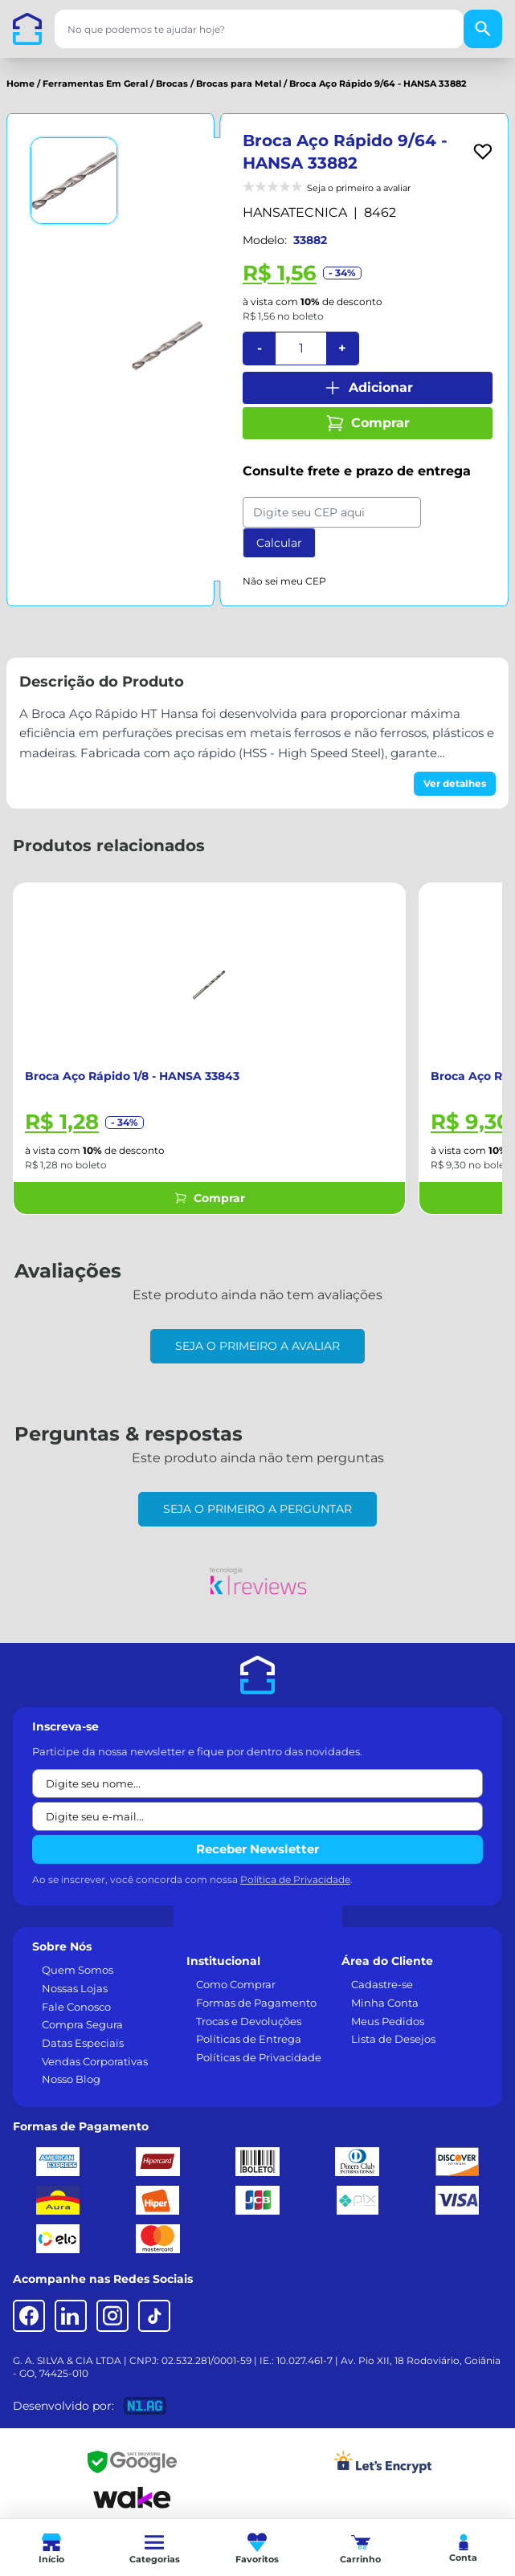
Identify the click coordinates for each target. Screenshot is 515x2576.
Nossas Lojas (75, 1988)
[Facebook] (29, 2316)
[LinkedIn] (71, 2316)
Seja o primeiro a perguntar (257, 1509)
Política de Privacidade (295, 1879)
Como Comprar (236, 1984)
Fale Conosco (76, 2006)
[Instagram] (112, 2316)
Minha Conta (385, 2002)
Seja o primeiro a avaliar (257, 1346)
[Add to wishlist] (483, 151)
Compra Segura (82, 2024)
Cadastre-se (382, 1984)
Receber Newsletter (257, 1849)
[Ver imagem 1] (74, 180)
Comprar (367, 423)
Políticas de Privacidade (258, 2057)
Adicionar (368, 387)
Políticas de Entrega (248, 2038)
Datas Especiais (83, 2042)
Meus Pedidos (387, 2021)
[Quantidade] (301, 348)
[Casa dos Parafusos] (27, 29)
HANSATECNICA (295, 212)
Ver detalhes (454, 783)
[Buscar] (483, 29)
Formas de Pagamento (256, 2002)
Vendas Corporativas (95, 2061)
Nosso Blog (71, 2079)
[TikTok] (154, 2316)
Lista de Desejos (393, 2038)
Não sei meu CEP (284, 581)
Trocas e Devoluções (248, 2021)
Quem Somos (77, 1969)
